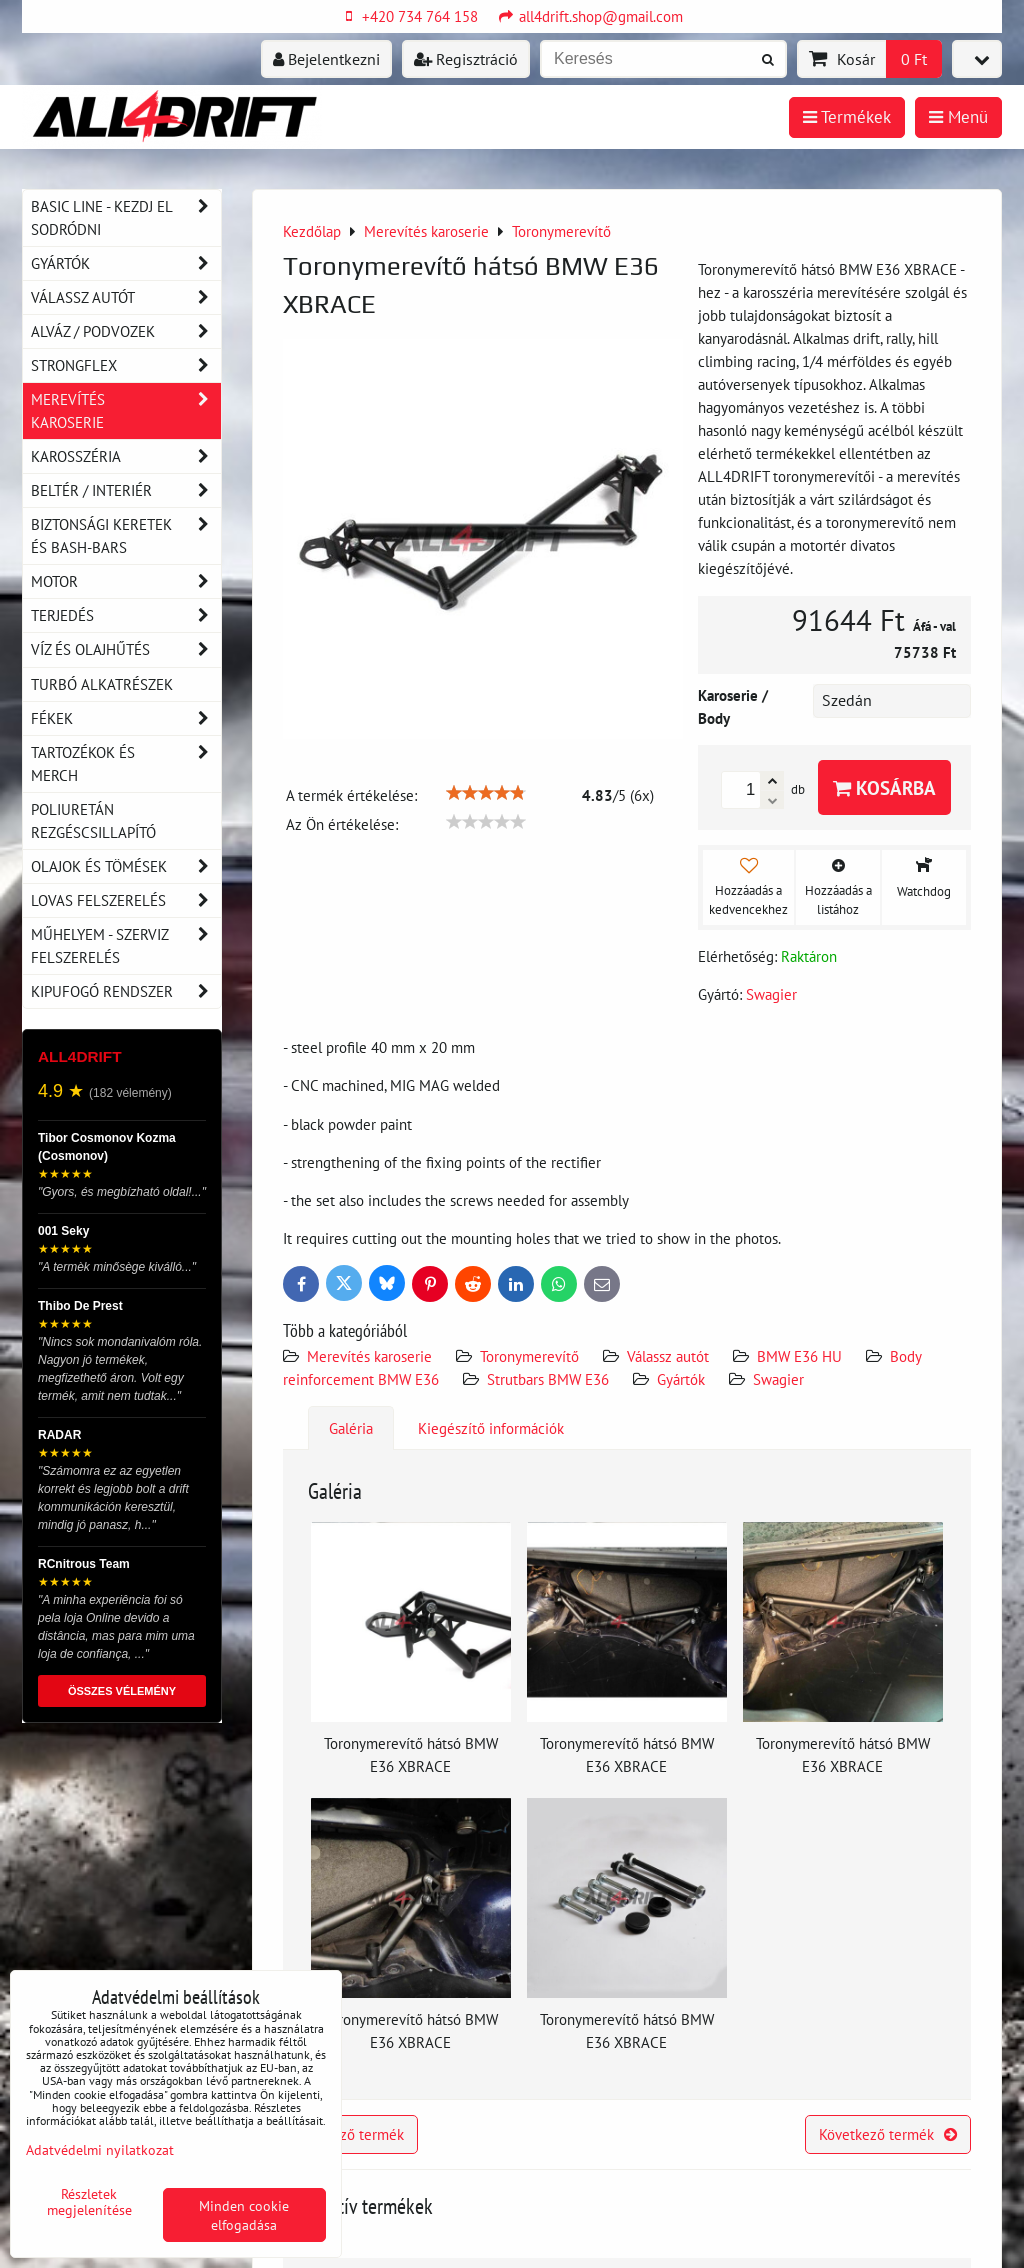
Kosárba (884, 787)
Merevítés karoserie (369, 1356)
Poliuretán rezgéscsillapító (93, 820)
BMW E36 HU (799, 1356)
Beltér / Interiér (126, 490)
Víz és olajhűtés (126, 649)
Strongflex (126, 365)
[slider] (486, 793)
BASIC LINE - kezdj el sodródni (126, 218)
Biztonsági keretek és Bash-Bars (126, 536)
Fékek (126, 718)
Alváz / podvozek (126, 331)
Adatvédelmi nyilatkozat (100, 2149)
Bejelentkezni (326, 59)
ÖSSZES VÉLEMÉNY (122, 1691)
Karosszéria (126, 456)
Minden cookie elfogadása (244, 2215)
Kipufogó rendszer (126, 991)
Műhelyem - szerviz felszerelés (126, 946)
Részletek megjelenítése (89, 2202)
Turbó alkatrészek (102, 684)
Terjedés (126, 615)
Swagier (778, 1379)
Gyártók (681, 1379)
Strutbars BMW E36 (548, 1379)
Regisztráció (466, 59)
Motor (126, 581)
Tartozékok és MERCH (126, 764)
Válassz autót (668, 1356)
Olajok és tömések (126, 866)
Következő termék (888, 2134)
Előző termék (350, 2134)
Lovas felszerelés (126, 900)
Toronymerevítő (529, 1356)
